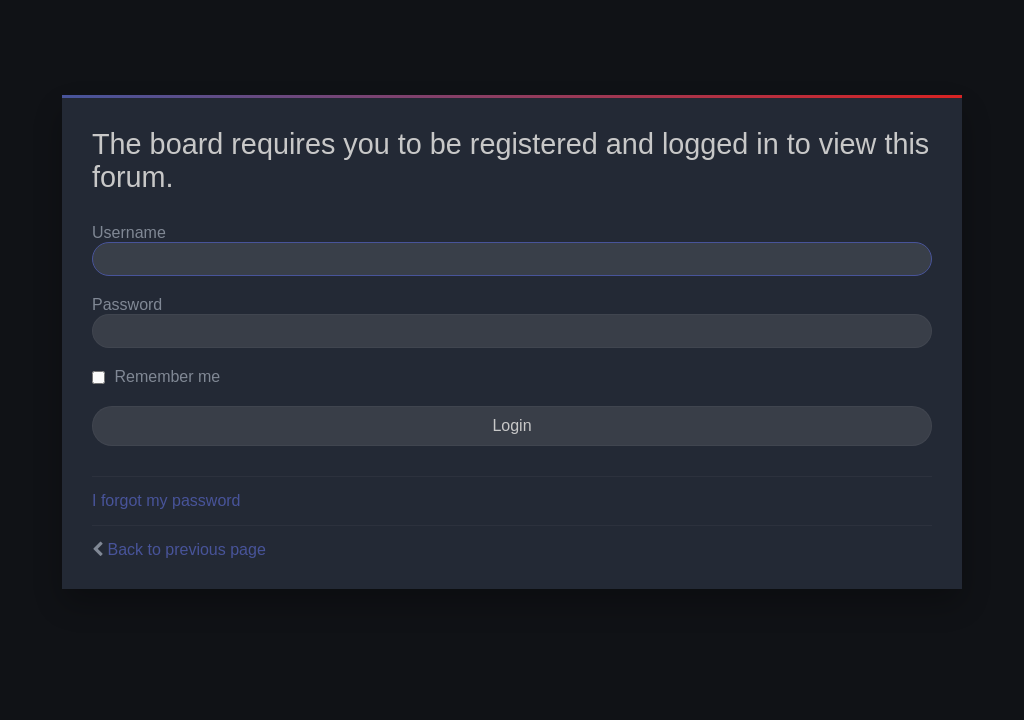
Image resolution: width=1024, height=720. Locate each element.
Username (129, 232)
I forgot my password (166, 500)
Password (127, 304)
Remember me (156, 376)
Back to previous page (186, 549)
